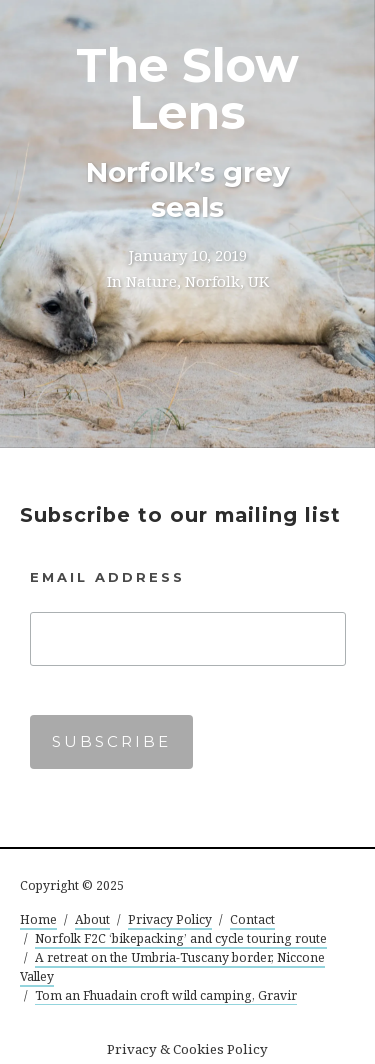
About (92, 919)
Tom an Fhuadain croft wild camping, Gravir (166, 995)
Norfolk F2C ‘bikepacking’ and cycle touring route (181, 938)
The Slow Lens (187, 89)
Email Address (107, 577)
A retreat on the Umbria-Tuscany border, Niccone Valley (172, 967)
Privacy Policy (170, 919)
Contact (252, 919)
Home (38, 919)
